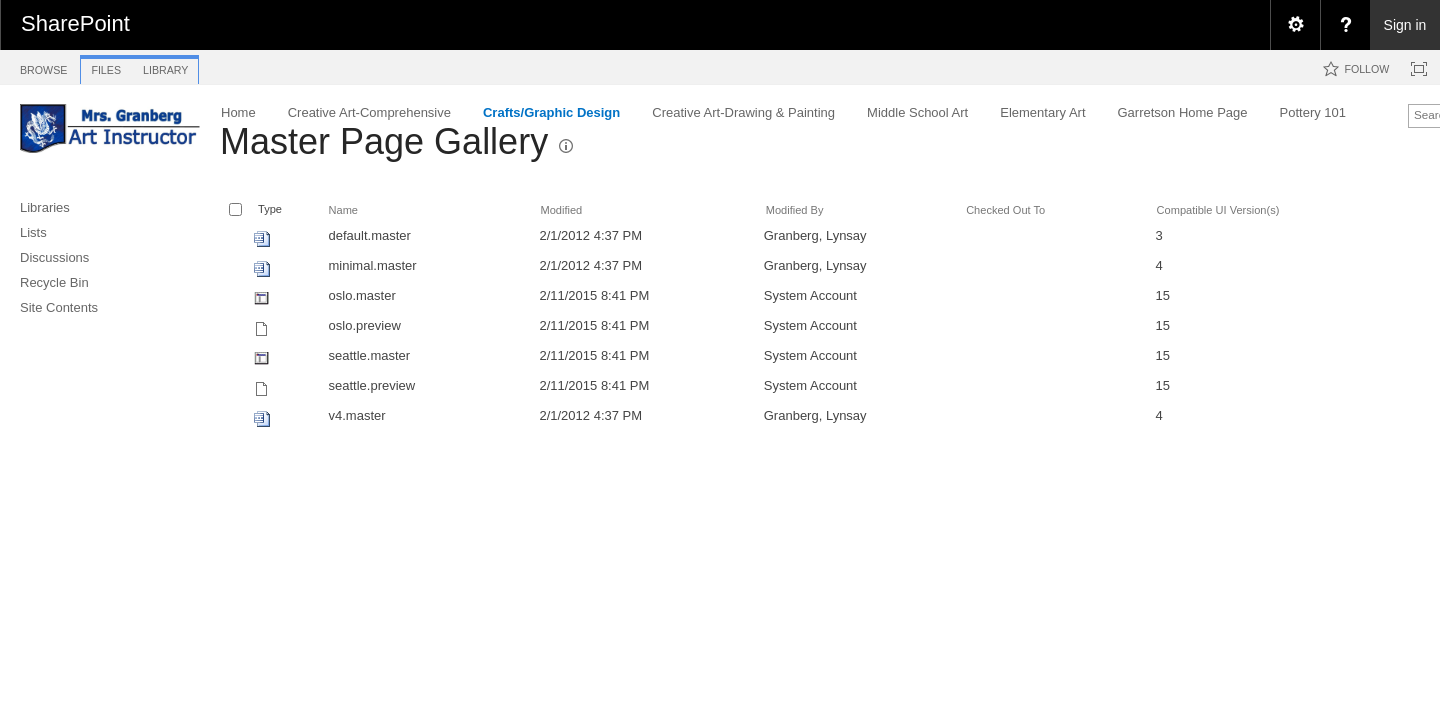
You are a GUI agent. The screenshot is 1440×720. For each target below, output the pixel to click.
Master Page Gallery (384, 141)
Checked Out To (1005, 210)
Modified (561, 210)
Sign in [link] (1405, 25)
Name (343, 210)
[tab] (43, 66)
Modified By (795, 210)
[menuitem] (1295, 25)
